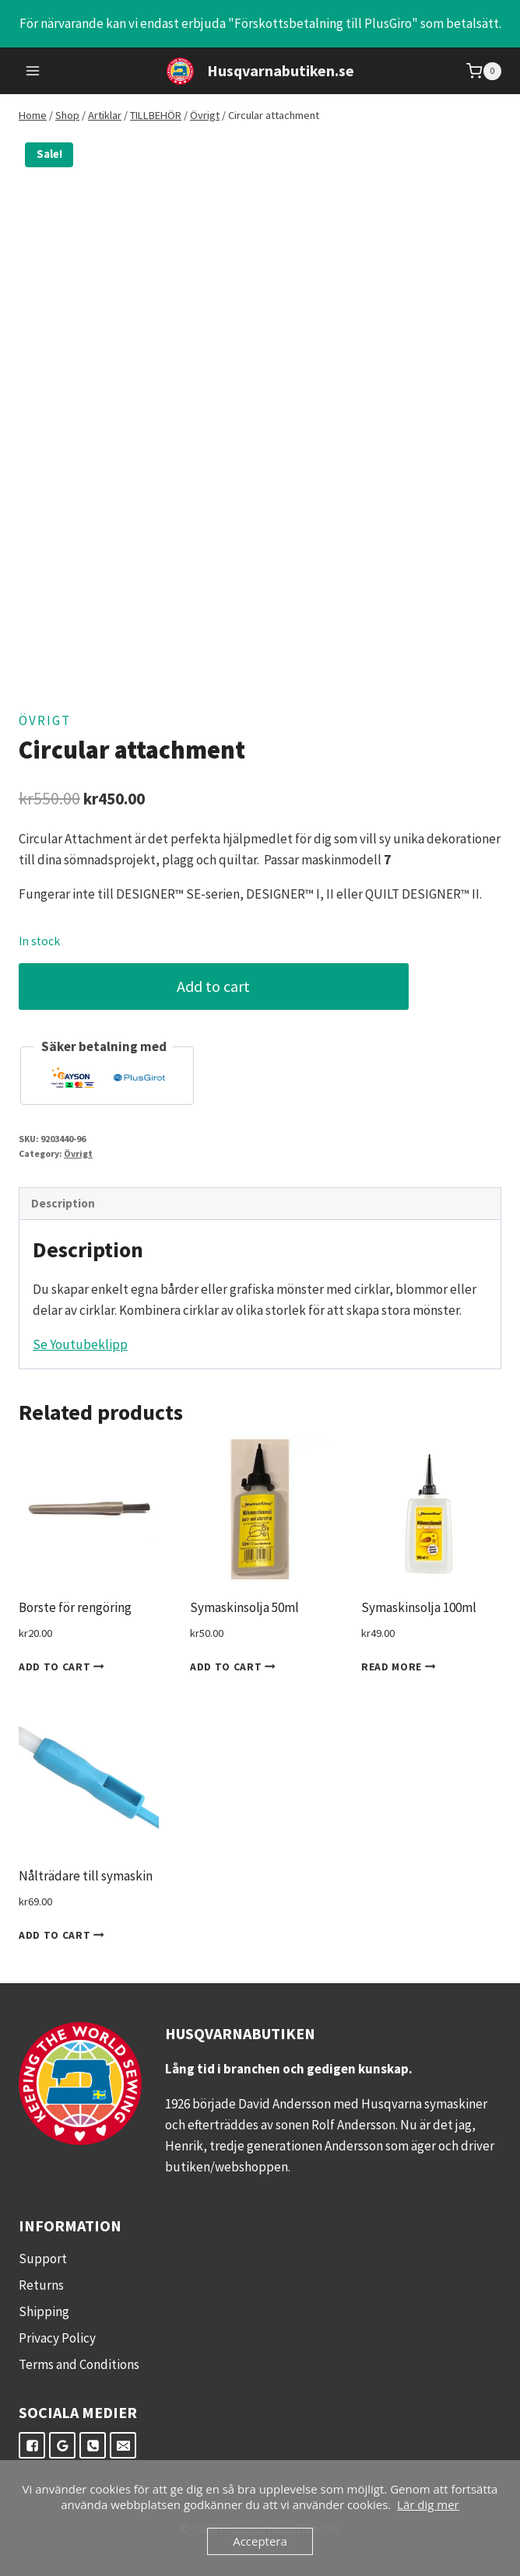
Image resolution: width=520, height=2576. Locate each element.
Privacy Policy (57, 2337)
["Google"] (62, 2445)
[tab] (260, 1204)
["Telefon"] (92, 2445)
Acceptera (260, 2541)
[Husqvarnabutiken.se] (260, 71)
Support (43, 2258)
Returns (41, 2285)
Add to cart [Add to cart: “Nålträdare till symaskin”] (64, 1936)
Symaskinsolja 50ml (244, 1607)
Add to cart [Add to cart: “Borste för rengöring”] (64, 1667)
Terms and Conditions (79, 2364)
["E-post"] (123, 2445)
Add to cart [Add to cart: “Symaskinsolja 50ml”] (235, 1667)
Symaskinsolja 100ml (418, 1607)
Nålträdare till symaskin (86, 1875)
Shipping (44, 2311)
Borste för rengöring (75, 1607)
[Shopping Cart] (483, 71)
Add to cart (223, 986)
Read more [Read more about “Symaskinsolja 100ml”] (401, 1667)
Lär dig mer (428, 2504)
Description (63, 1203)
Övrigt (45, 720)
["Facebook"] (32, 2445)
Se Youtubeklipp (80, 1344)
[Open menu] (33, 71)
